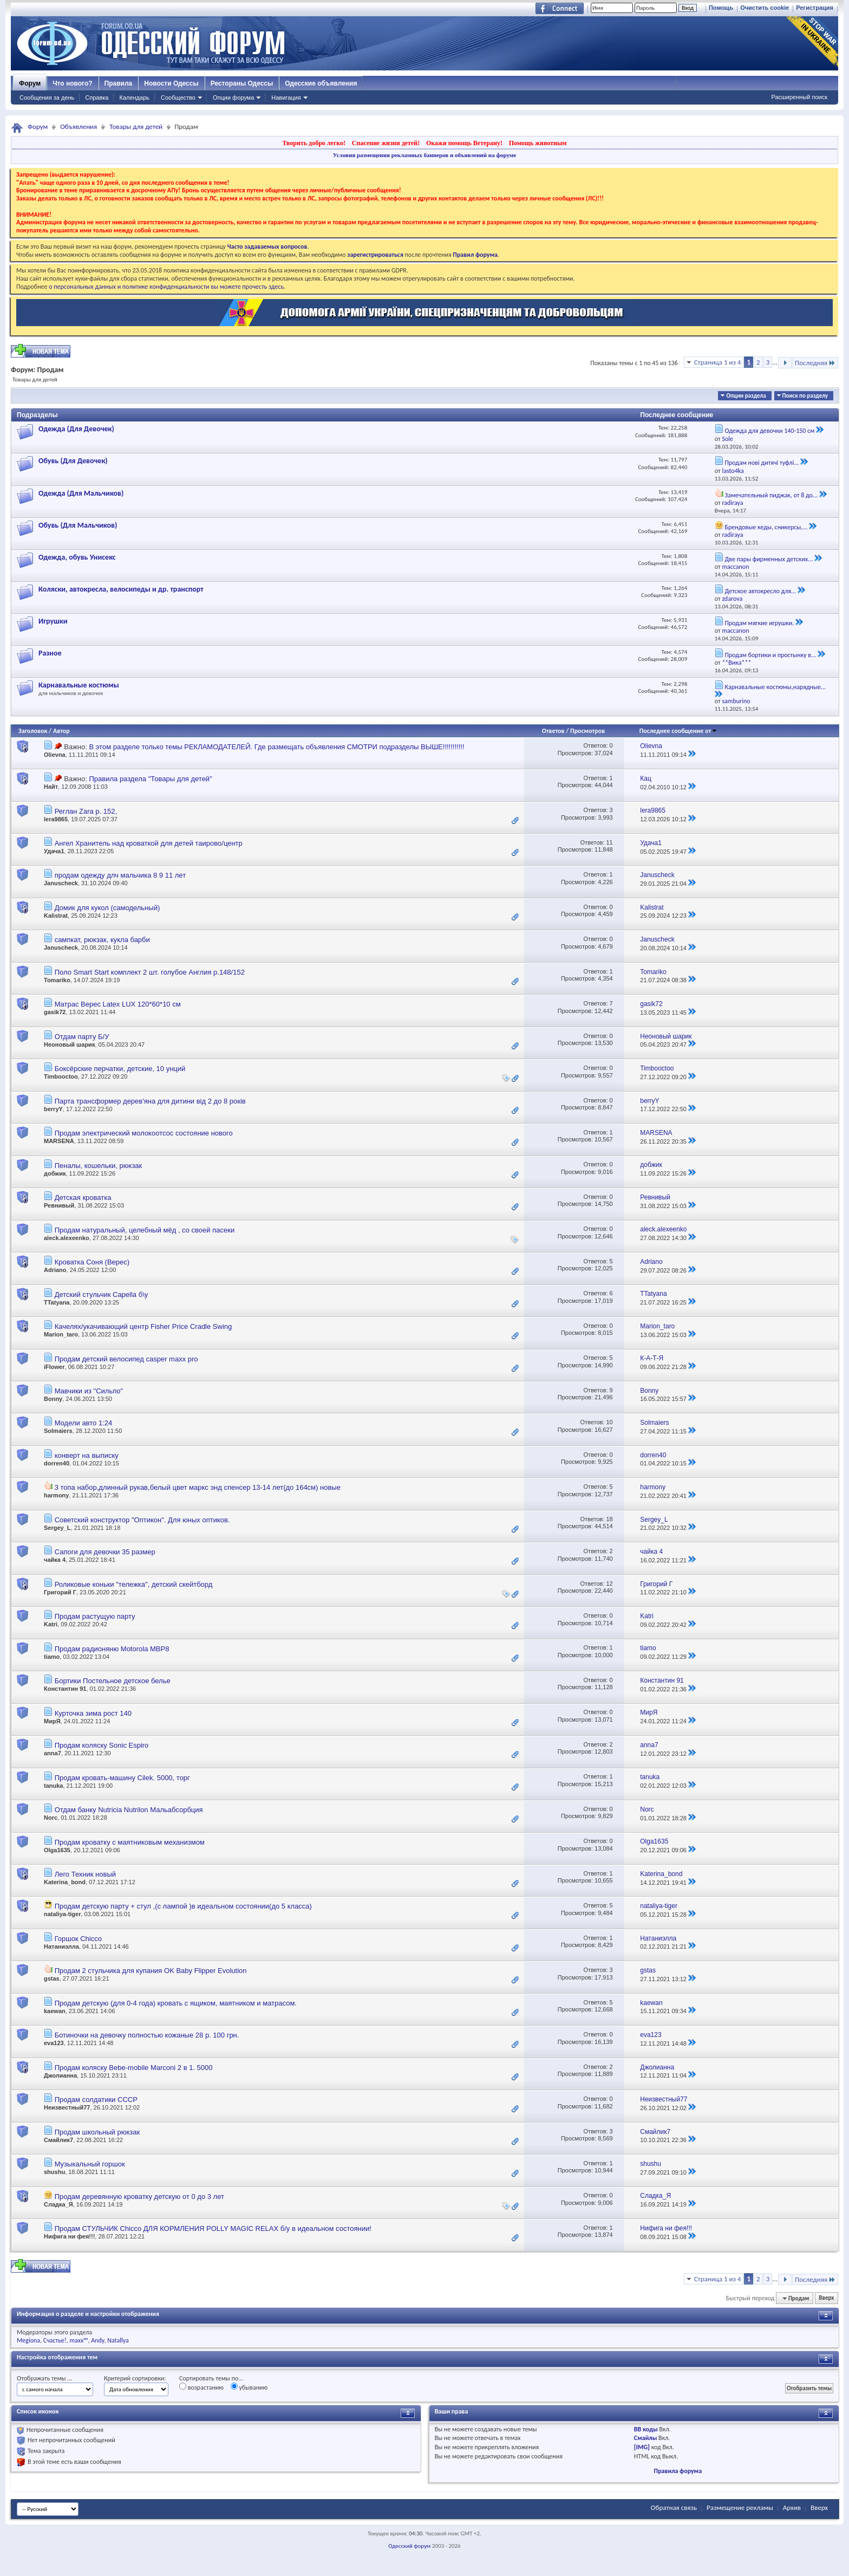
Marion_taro (61, 1334)
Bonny (53, 1399)
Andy (97, 2340)
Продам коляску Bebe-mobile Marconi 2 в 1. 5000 (134, 2068)
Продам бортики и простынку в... (770, 655)
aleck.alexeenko (66, 1238)
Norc (50, 1817)
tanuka (53, 1785)
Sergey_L (57, 1527)
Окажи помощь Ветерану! (464, 143)
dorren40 (56, 1463)
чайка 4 (55, 1559)
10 (609, 1422)
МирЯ (52, 1721)
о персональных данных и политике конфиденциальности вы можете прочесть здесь (166, 286)
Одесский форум (409, 2545)
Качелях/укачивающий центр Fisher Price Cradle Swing (143, 1326)
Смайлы (645, 2438)
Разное (50, 653)
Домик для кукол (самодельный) (107, 908)
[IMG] (642, 2447)
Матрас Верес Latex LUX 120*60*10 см (118, 1004)
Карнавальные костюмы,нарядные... (775, 687)
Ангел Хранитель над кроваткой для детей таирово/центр (149, 843)
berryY (53, 1109)
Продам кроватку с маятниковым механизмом (130, 1842)
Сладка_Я (58, 2204)
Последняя (815, 363)
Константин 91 (65, 1688)
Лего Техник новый (85, 1874)
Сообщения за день (46, 97)
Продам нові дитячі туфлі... (761, 462)
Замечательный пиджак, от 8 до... (770, 495)
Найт (51, 786)
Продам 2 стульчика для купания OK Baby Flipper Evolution (151, 1971)
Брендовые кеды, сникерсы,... (765, 527)
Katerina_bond (65, 1882)
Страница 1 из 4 (717, 362)
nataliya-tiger (62, 1914)
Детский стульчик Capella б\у (101, 1294)
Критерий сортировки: (135, 2378)
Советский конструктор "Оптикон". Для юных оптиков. (142, 1520)
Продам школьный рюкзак (97, 2132)
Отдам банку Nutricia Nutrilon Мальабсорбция (129, 1810)
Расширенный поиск (799, 97)
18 (609, 1519)
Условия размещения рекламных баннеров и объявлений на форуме (424, 155)
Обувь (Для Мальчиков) (77, 525)
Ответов (553, 731)
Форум (30, 83)
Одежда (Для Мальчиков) (80, 493)
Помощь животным (538, 143)
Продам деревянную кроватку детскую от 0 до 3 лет (139, 2196)
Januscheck (61, 883)
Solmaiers (58, 1430)
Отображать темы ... (44, 2378)
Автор (61, 731)
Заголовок (32, 731)
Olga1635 (57, 1850)
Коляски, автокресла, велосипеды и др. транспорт (121, 589)
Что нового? (72, 83)
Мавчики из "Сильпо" (89, 1391)
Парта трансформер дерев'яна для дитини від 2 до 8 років (150, 1101)
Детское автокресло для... (760, 591)
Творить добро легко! (313, 143)
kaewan (55, 2011)
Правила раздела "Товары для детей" (150, 779)
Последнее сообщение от (678, 731)
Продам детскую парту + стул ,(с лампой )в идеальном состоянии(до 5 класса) (183, 1906)
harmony (56, 1495)
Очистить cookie (764, 7)
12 (609, 1583)
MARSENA (59, 1141)
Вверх (826, 2298)
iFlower (54, 1367)
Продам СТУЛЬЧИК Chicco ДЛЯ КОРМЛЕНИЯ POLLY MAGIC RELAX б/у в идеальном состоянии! (213, 2228)
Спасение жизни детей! (386, 143)
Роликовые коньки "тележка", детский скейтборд (134, 1584)
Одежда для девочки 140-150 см (769, 430)
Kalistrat (56, 915)
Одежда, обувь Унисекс (77, 557)
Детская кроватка (83, 1197)
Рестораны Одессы (242, 83)
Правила (119, 83)
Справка (96, 97)
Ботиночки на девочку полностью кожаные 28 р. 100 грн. (147, 2035)
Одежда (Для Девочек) (76, 428)
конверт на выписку (87, 1455)
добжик (55, 1173)
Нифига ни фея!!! (69, 2236)
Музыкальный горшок (90, 2164)
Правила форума (678, 2471)
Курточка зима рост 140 (93, 1713)
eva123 (54, 2043)
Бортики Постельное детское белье (113, 1681)
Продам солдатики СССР (96, 2099)
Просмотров (587, 731)
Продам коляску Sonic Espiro (102, 1745)
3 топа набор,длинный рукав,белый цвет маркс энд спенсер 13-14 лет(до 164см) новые (198, 1487)
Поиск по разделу (805, 395)
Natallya (118, 2340)
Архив (792, 2507)
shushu (54, 2172)
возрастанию (201, 2387)
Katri (50, 1624)
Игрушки (53, 621)
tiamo (52, 1656)
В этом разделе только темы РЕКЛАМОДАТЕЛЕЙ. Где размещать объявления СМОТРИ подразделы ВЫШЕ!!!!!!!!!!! (276, 747)
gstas (52, 1978)
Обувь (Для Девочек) (73, 460)
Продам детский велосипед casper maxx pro (126, 1359)
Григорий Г (60, 1592)
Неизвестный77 (67, 2107)
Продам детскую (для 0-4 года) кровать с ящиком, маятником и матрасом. (176, 2003)
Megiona (28, 2340)
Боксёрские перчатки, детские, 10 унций (120, 1069)
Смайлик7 (58, 2140)
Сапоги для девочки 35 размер (105, 1552)
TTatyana (56, 1302)
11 (609, 842)
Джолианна (60, 2075)
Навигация (286, 97)
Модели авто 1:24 (84, 1423)
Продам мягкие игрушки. (759, 623)
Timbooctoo (61, 1076)
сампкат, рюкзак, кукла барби (102, 940)
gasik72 (55, 1012)
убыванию (249, 2387)
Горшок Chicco (78, 1939)
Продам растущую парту (95, 1616)
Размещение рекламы (740, 2507)
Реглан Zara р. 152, (86, 811)
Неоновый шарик (69, 1044)
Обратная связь (674, 2507)
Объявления (78, 126)
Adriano (55, 1270)
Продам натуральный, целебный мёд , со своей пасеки (145, 1230)
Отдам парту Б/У (82, 1037)
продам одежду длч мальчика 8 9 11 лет (120, 875)
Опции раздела (746, 395)
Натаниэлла (61, 1946)
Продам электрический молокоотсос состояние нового (144, 1133)
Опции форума (233, 97)
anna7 (52, 1753)
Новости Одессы (171, 83)
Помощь (721, 7)
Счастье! (55, 2340)
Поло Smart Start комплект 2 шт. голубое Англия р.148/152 (150, 972)
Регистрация (814, 7)
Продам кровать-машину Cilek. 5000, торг (122, 1778)
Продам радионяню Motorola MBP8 (112, 1649)
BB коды (646, 2429)
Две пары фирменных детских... (768, 559)
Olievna (55, 754)
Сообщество (178, 97)
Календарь (134, 97)
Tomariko (57, 980)
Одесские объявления (321, 83)
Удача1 (54, 851)
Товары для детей (135, 126)
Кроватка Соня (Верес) (92, 1262)
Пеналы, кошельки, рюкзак (98, 1166)
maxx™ (78, 2340)
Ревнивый (59, 1205)
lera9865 (56, 819)
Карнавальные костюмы (78, 685)
